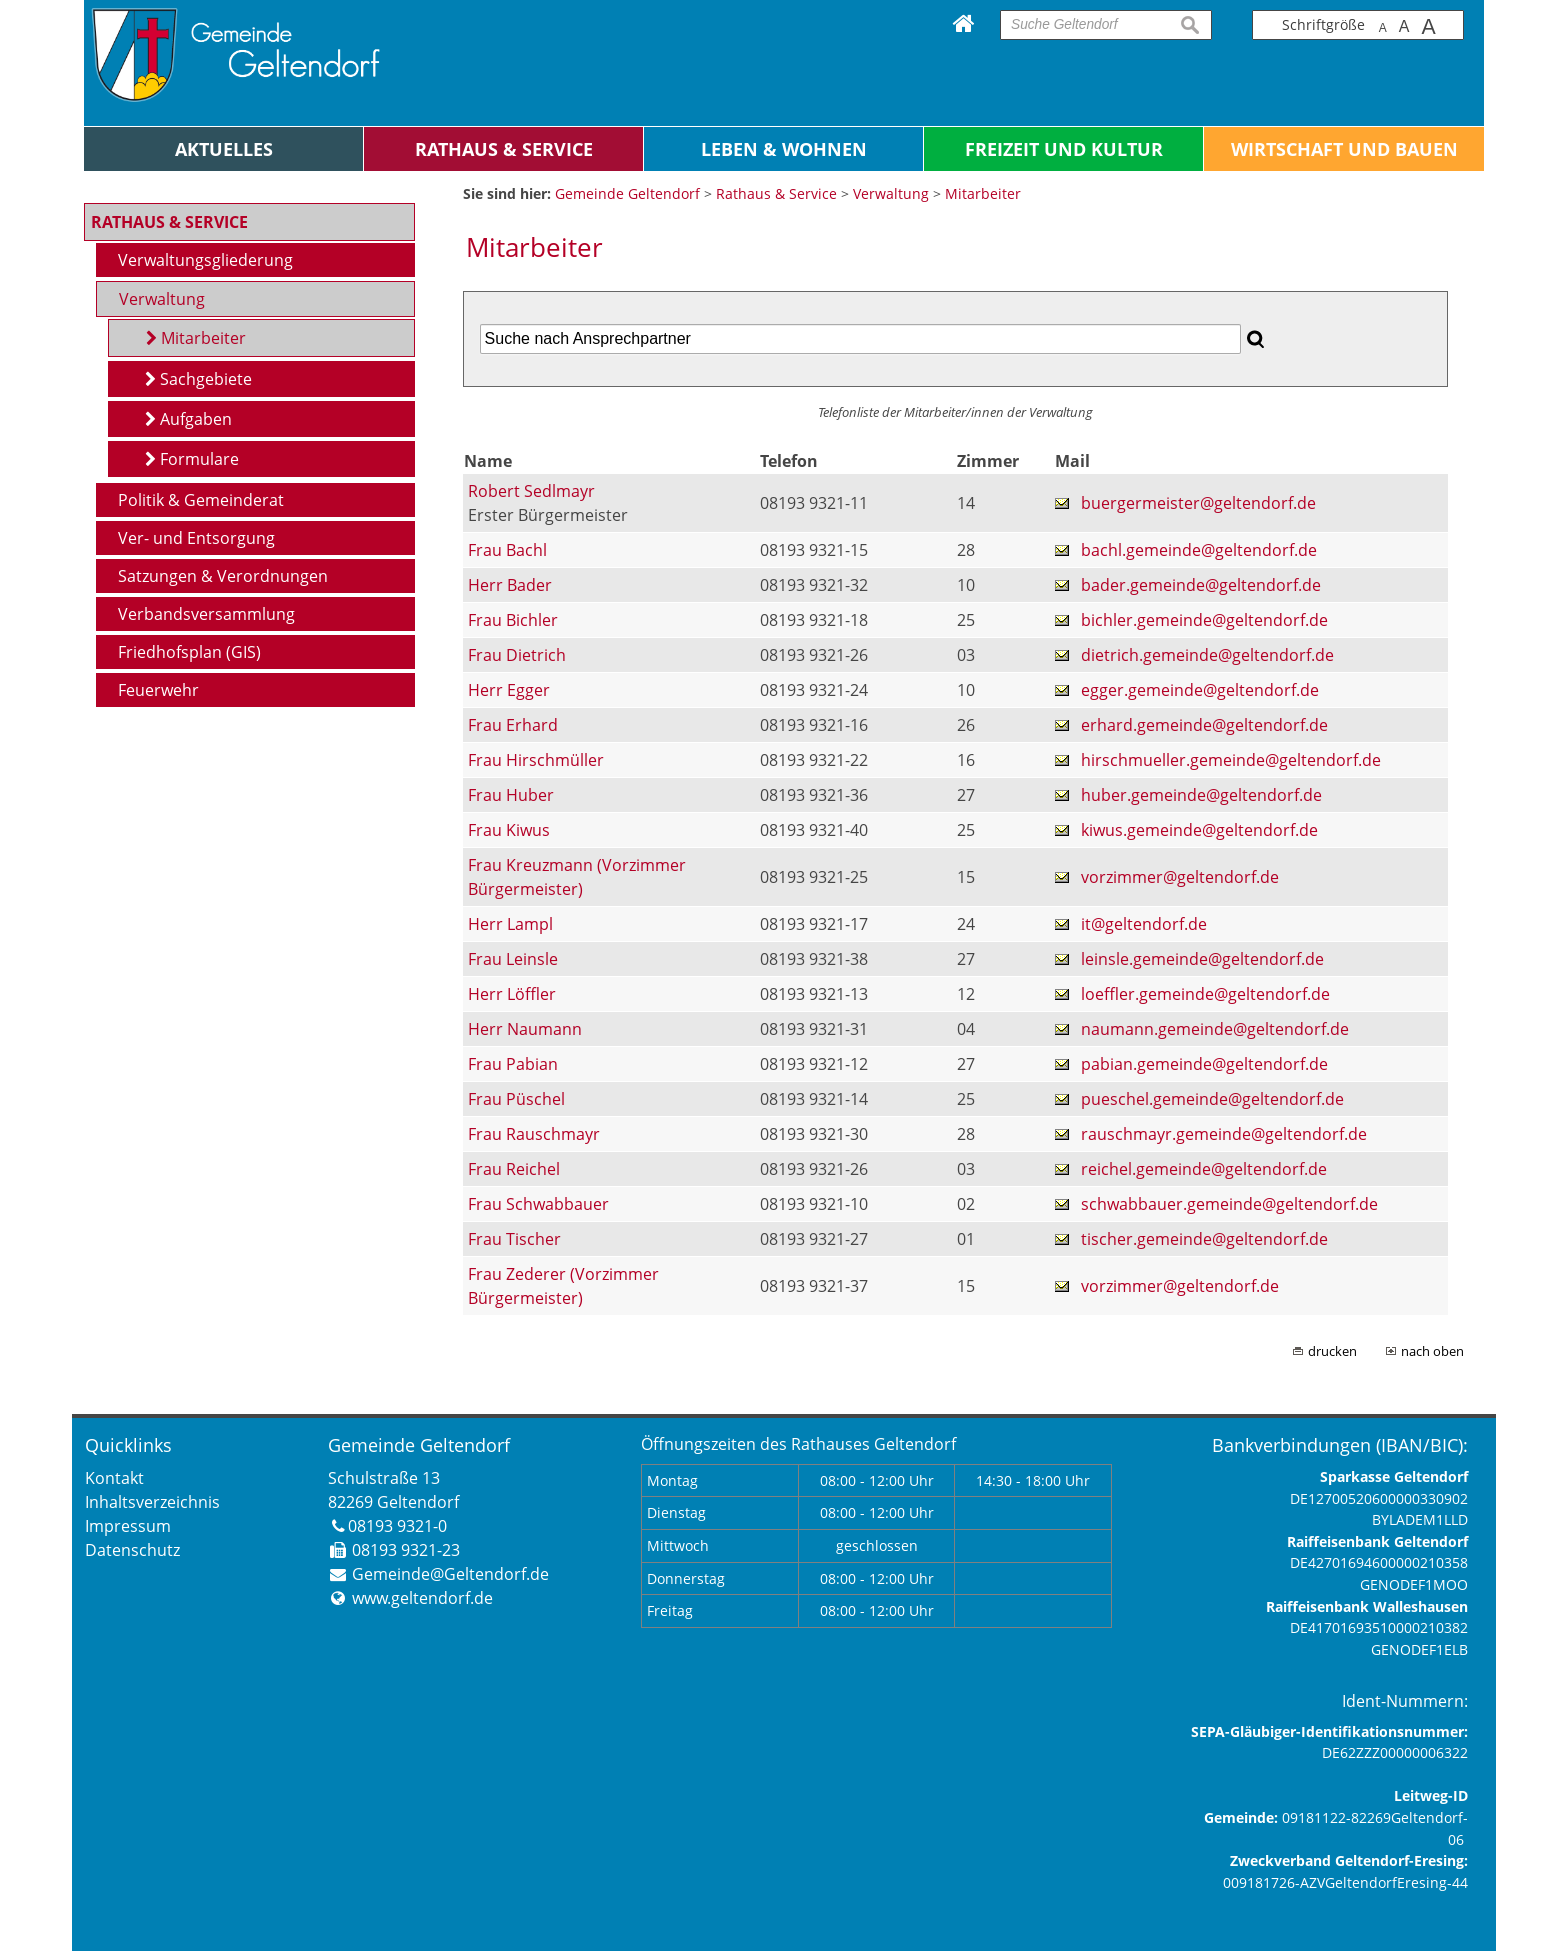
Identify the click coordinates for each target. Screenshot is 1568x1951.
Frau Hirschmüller (536, 760)
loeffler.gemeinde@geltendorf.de (1205, 994)
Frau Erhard (513, 725)
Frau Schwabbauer (538, 1204)
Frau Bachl (507, 550)
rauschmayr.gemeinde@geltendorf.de (1224, 1134)
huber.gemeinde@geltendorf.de (1201, 795)
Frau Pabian (513, 1064)
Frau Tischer (514, 1239)
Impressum (128, 1526)
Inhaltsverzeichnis (152, 1502)
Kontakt (114, 1478)
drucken (1332, 1351)
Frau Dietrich (517, 655)
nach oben (1432, 1351)
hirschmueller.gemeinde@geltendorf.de (1231, 760)
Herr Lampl (510, 924)
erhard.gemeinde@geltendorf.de (1204, 725)
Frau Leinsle (513, 959)
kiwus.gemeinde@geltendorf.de (1199, 830)
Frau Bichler (513, 620)
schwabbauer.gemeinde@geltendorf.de (1229, 1204)
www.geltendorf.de (422, 1598)
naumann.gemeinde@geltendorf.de (1215, 1029)
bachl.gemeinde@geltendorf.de (1199, 550)
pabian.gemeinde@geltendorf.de (1204, 1064)
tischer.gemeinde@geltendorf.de (1204, 1239)
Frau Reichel (514, 1169)
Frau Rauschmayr (534, 1134)
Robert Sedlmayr (531, 491)
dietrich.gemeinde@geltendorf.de (1207, 655)
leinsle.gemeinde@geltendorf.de (1202, 959)
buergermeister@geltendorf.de (1198, 503)
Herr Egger (509, 690)
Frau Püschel (516, 1099)
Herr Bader (510, 585)
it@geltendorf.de (1144, 924)
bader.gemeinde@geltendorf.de (1201, 585)
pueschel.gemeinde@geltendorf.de (1212, 1099)
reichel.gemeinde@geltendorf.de (1204, 1169)
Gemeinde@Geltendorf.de (450, 1574)
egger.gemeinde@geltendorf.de (1200, 690)
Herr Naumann (525, 1029)
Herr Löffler (512, 994)
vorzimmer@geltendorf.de (1180, 877)
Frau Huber (511, 795)
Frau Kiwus (509, 830)
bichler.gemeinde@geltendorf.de (1204, 620)
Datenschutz (132, 1550)
